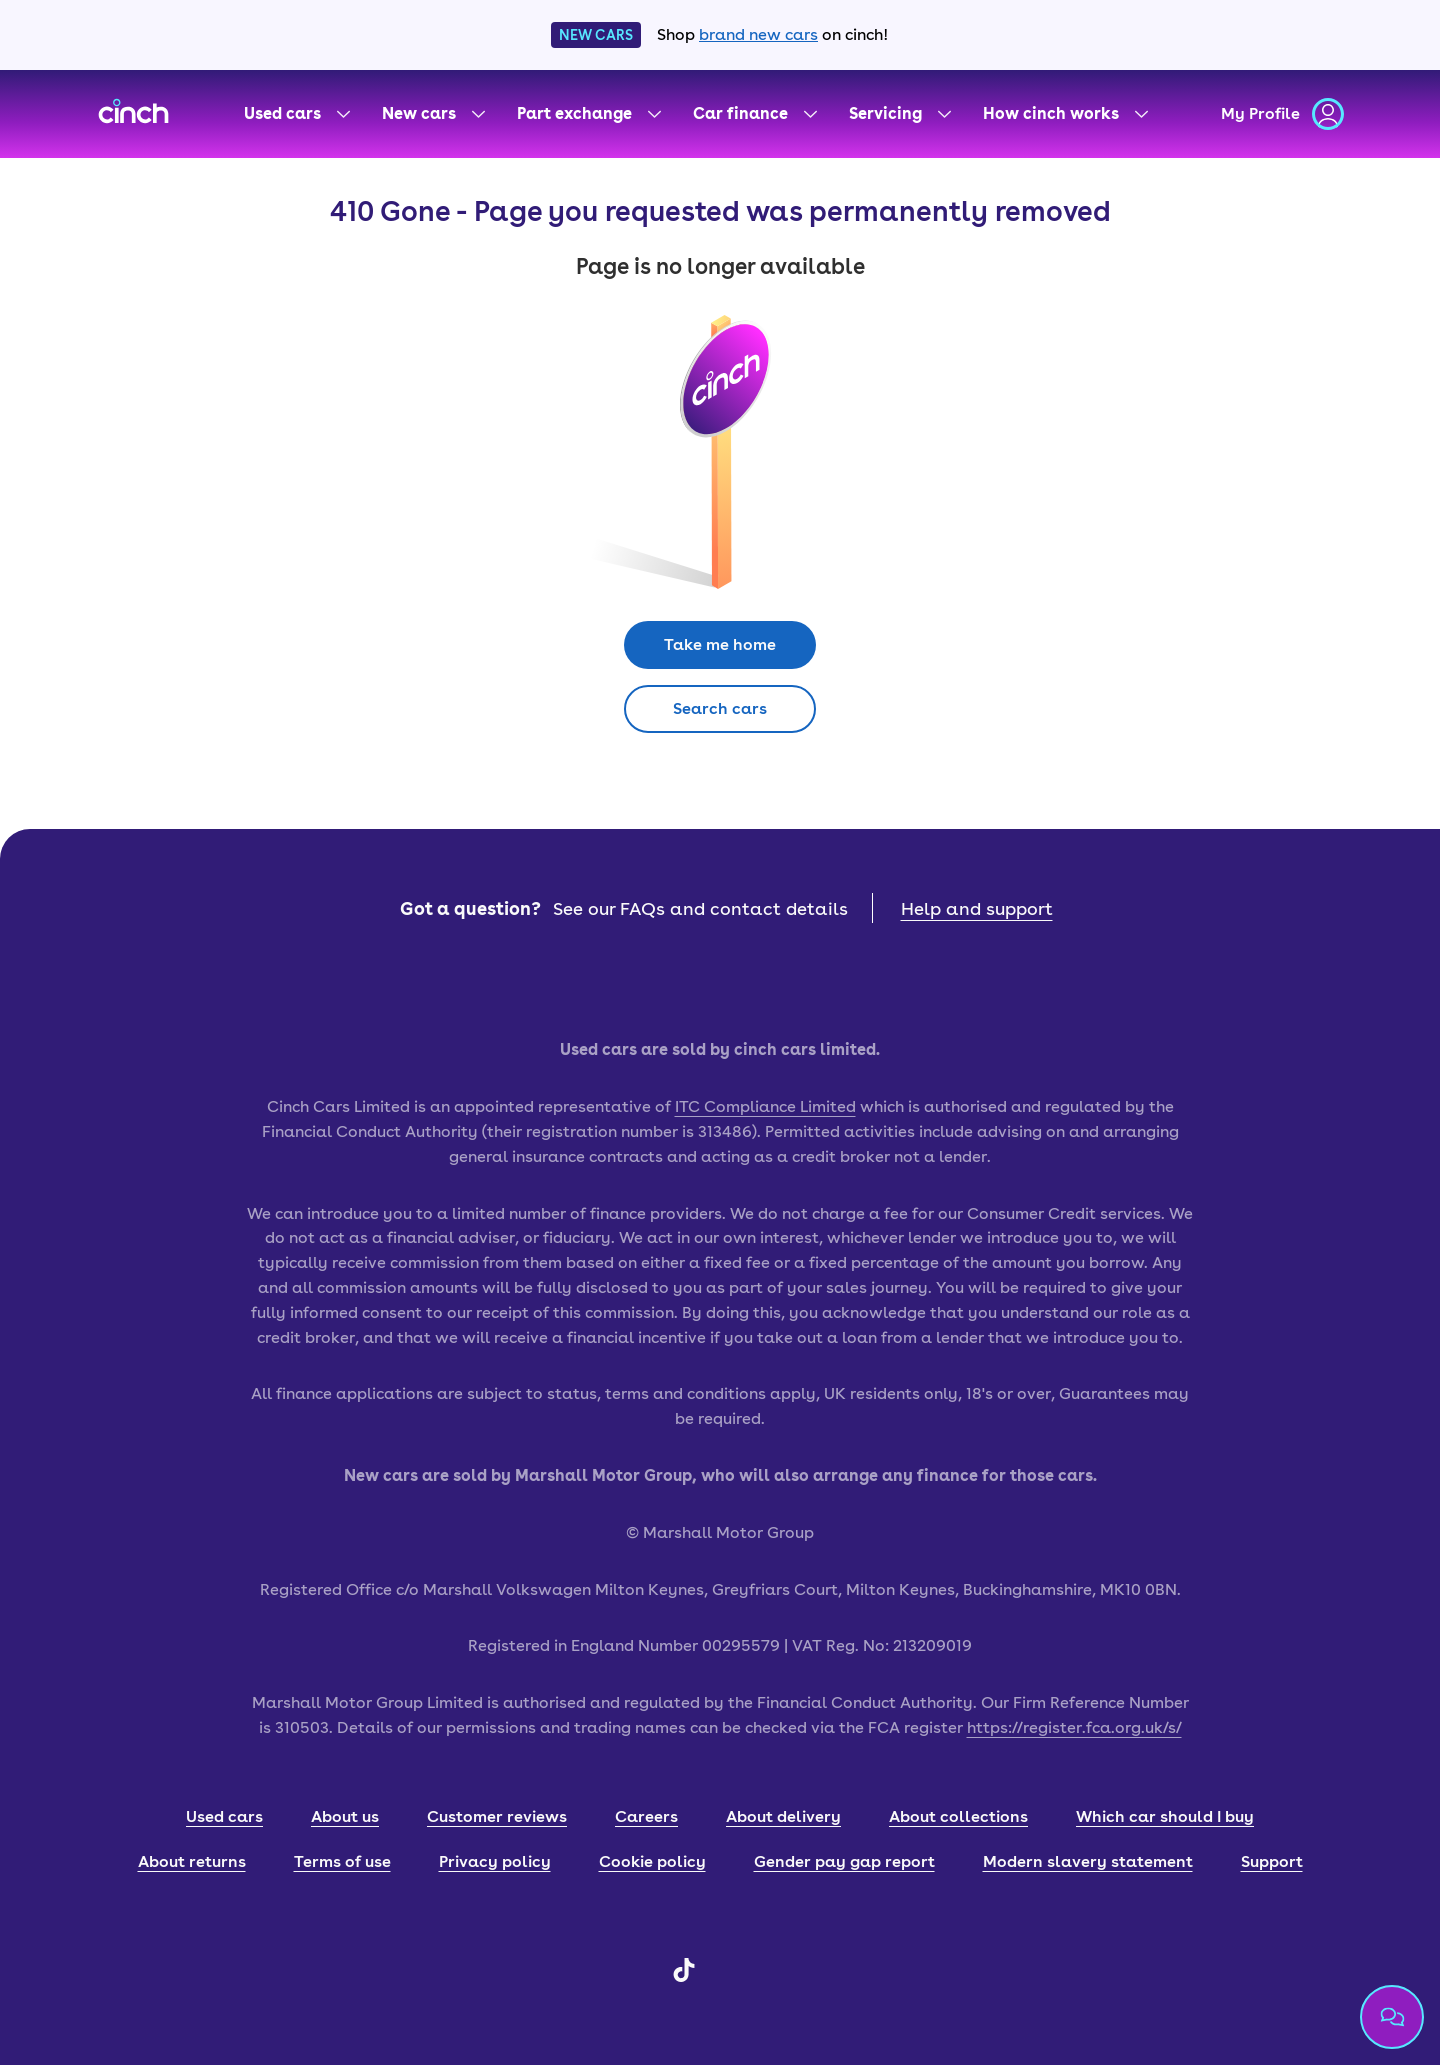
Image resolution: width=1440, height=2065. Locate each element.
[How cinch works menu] (1065, 114)
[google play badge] (810, 980)
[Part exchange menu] (589, 114)
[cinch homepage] (133, 114)
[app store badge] (630, 980)
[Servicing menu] (900, 114)
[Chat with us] (1392, 2017)
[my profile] (1282, 114)
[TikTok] (684, 1976)
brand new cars (758, 34)
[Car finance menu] (755, 114)
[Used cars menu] (297, 114)
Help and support (977, 908)
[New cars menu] (433, 114)
